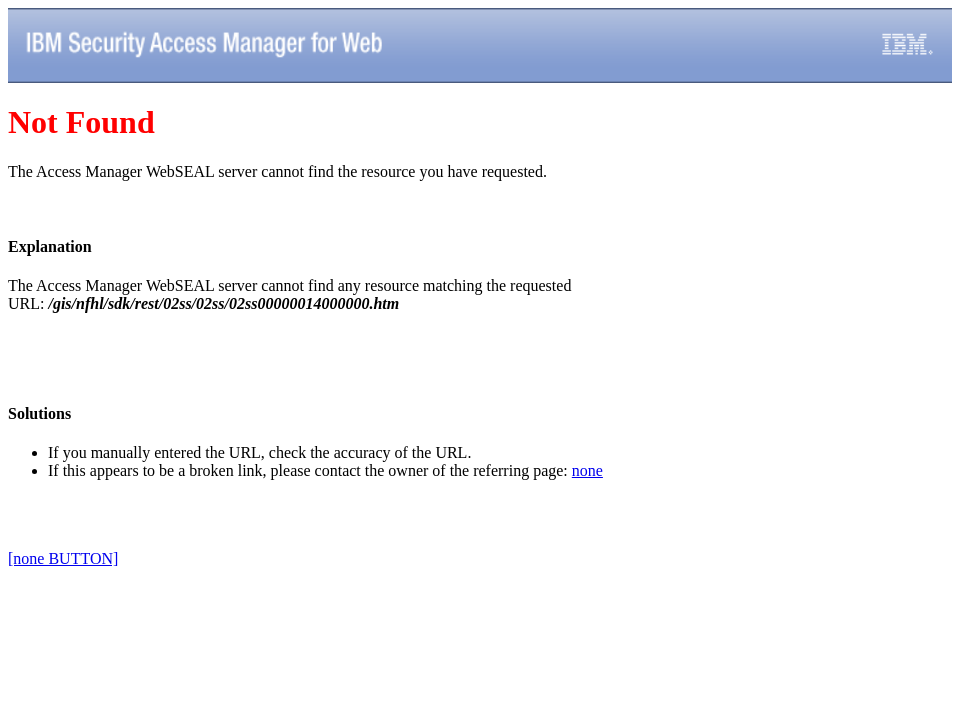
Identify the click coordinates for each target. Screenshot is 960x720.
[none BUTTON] (63, 558)
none (587, 470)
